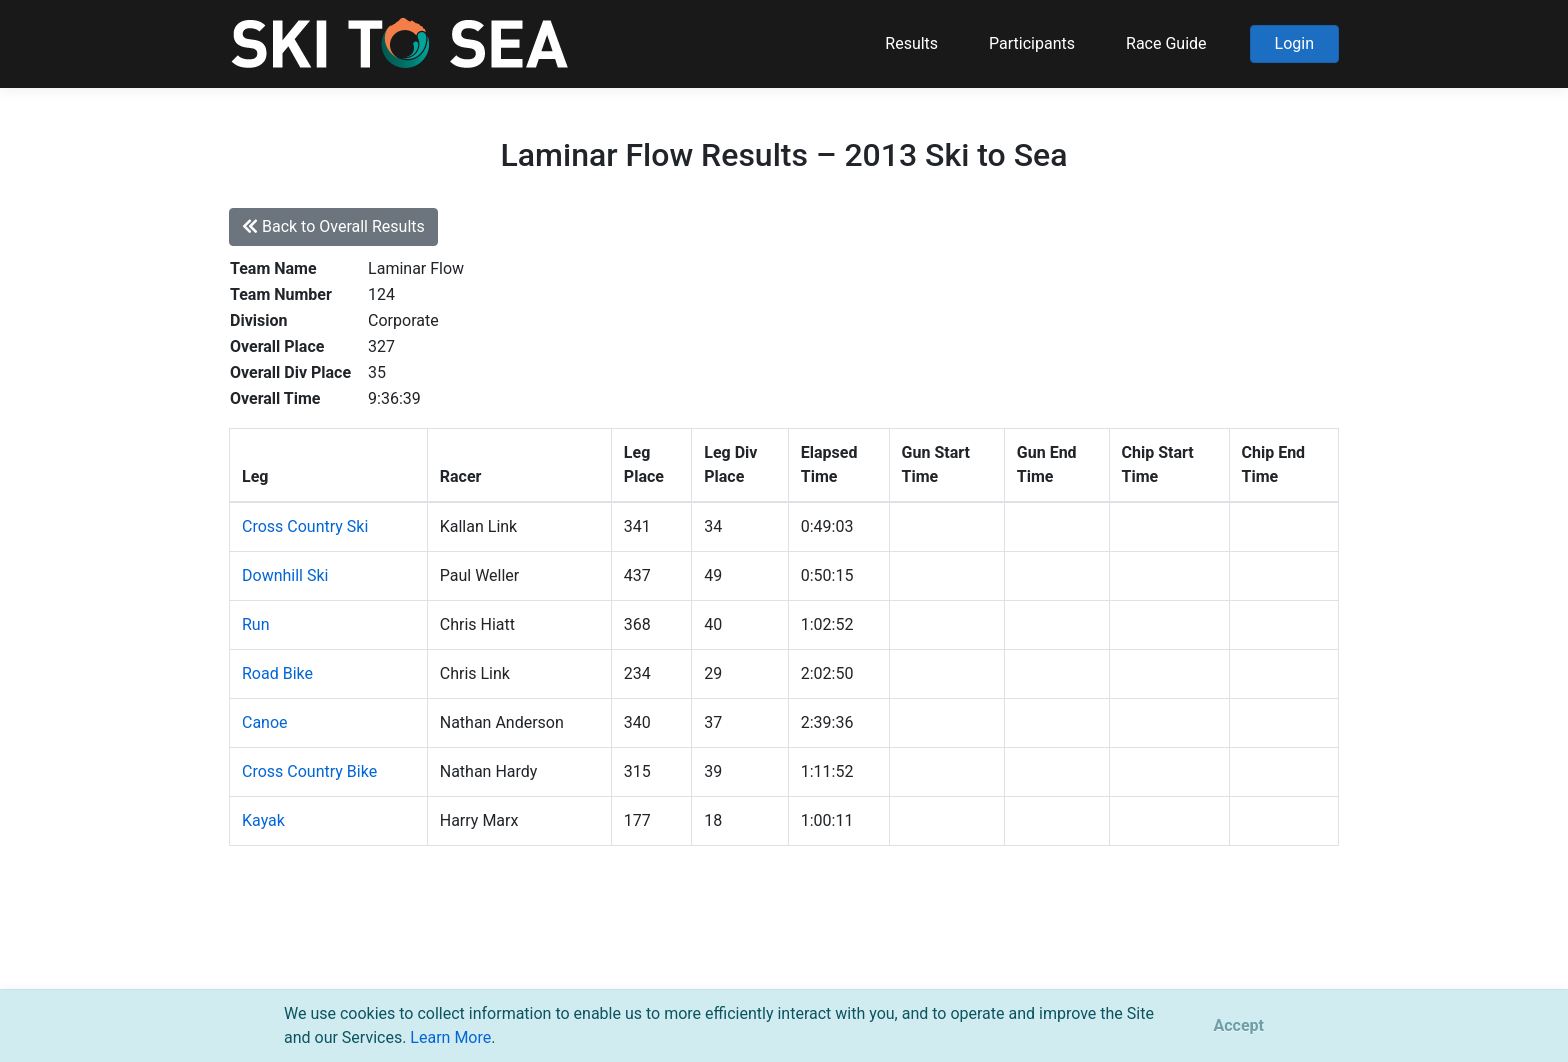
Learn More (450, 1037)
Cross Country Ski (305, 526)
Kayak (263, 820)
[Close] (1239, 1026)
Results (911, 43)
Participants (1032, 43)
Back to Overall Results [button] (333, 226)
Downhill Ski (285, 575)
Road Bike (277, 673)
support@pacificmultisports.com (470, 961)
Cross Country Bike (309, 771)
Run (256, 624)
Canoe (265, 722)
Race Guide (1166, 43)
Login (1294, 43)
